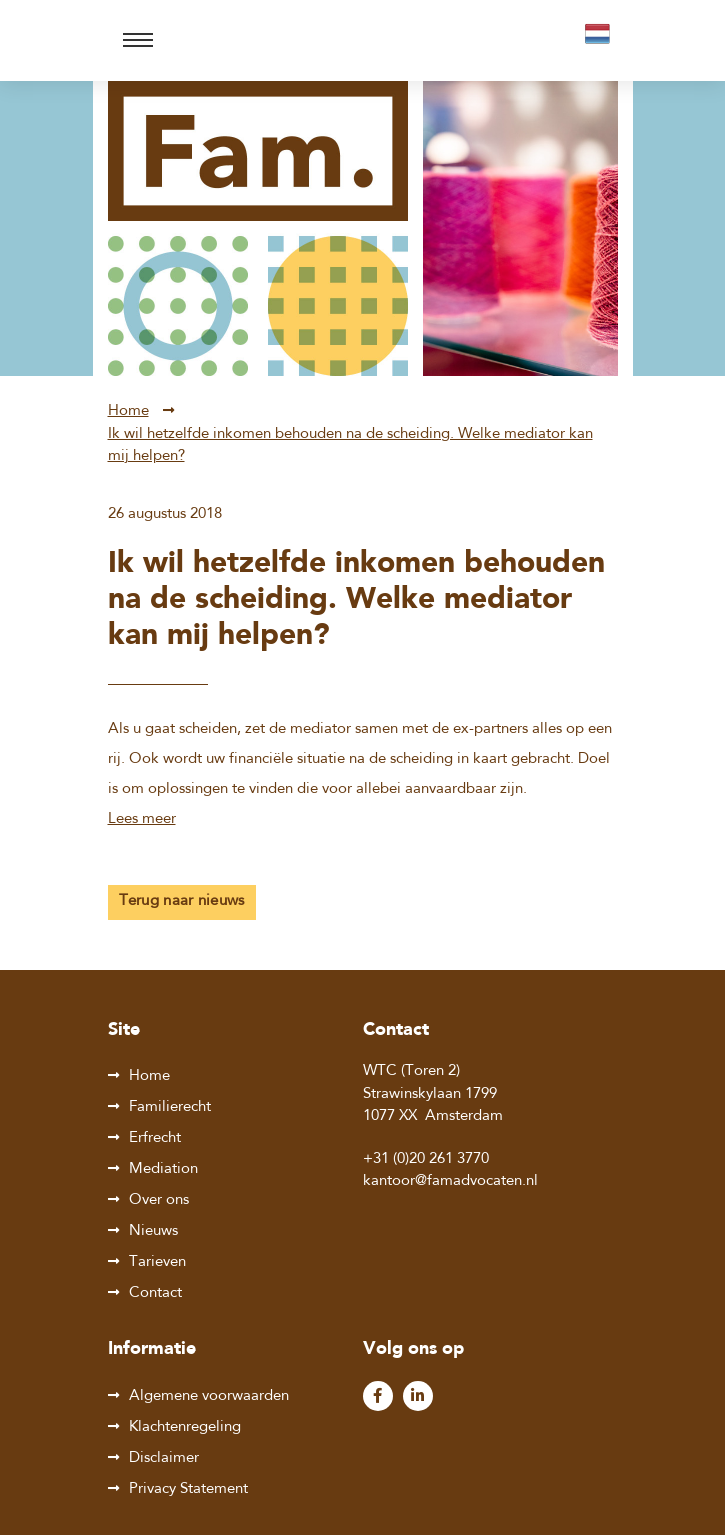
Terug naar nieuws (182, 901)
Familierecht (170, 1107)
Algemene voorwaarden (209, 1396)
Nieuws (153, 1231)
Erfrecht (155, 1138)
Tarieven (157, 1262)
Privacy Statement (188, 1489)
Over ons (159, 1200)
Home (128, 411)
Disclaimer (164, 1458)
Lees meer (142, 819)
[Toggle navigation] (138, 40)
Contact (155, 1293)
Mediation (163, 1169)
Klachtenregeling (185, 1427)
